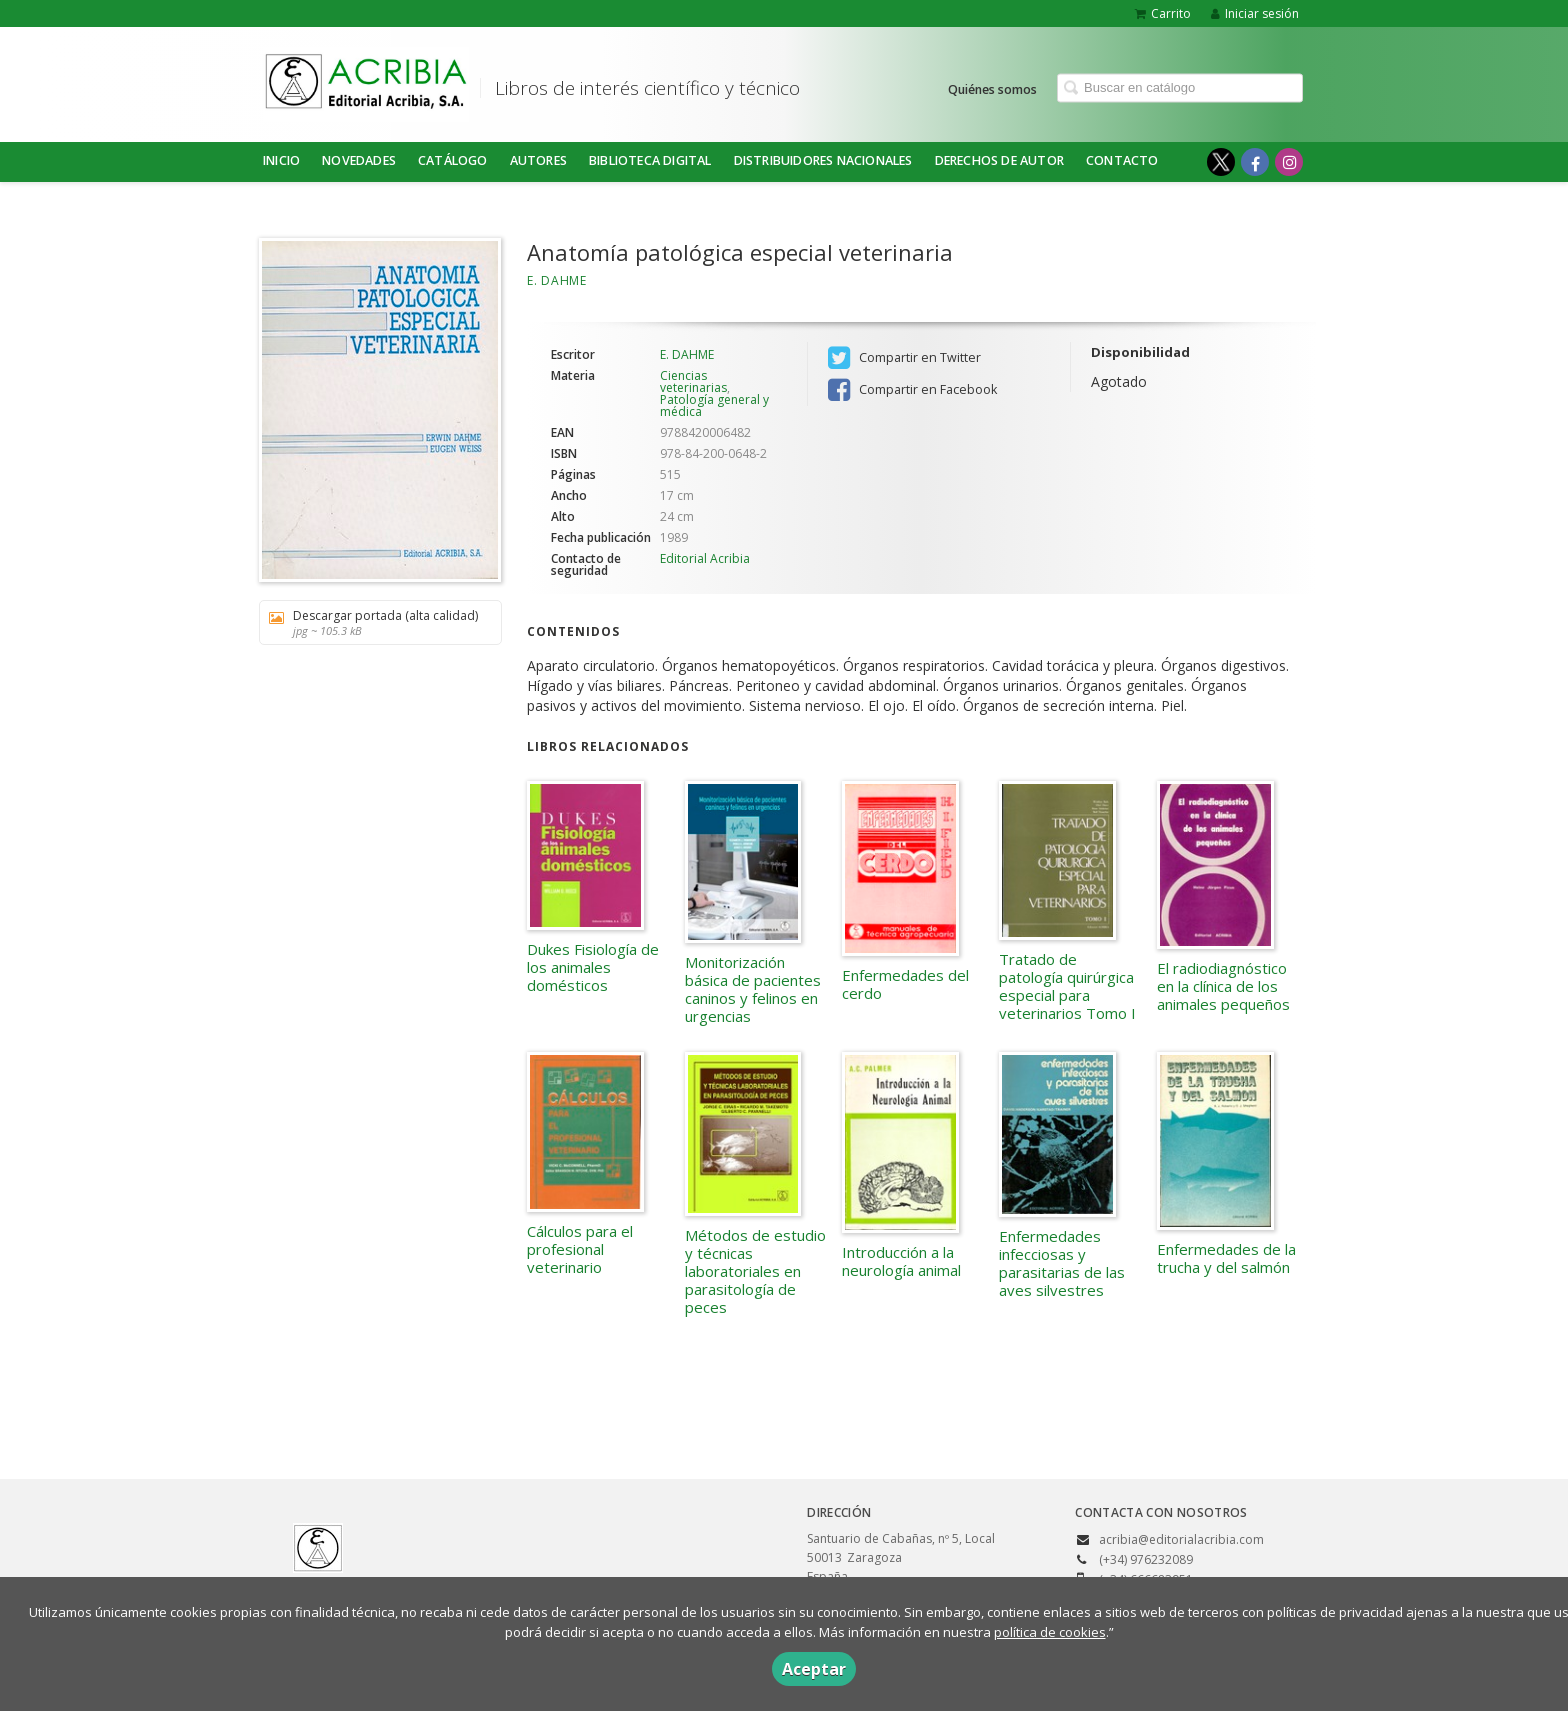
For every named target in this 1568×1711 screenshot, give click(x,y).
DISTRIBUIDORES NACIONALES (823, 160)
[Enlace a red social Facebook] (1255, 162)
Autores (538, 160)
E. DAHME (557, 280)
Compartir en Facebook (912, 390)
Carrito (1163, 13)
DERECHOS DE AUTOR (999, 160)
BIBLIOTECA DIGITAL (650, 160)
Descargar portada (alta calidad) (373, 622)
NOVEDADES (359, 160)
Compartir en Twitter (904, 358)
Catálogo (453, 160)
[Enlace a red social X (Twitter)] (1221, 162)
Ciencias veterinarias (693, 381)
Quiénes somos (992, 88)
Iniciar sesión (1255, 13)
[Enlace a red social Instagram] (1289, 162)
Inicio (281, 160)
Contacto (1122, 160)
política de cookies (1050, 1632)
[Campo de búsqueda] (1180, 87)
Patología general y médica (714, 405)
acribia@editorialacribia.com (1181, 1539)
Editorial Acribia (705, 558)
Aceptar (814, 1669)
